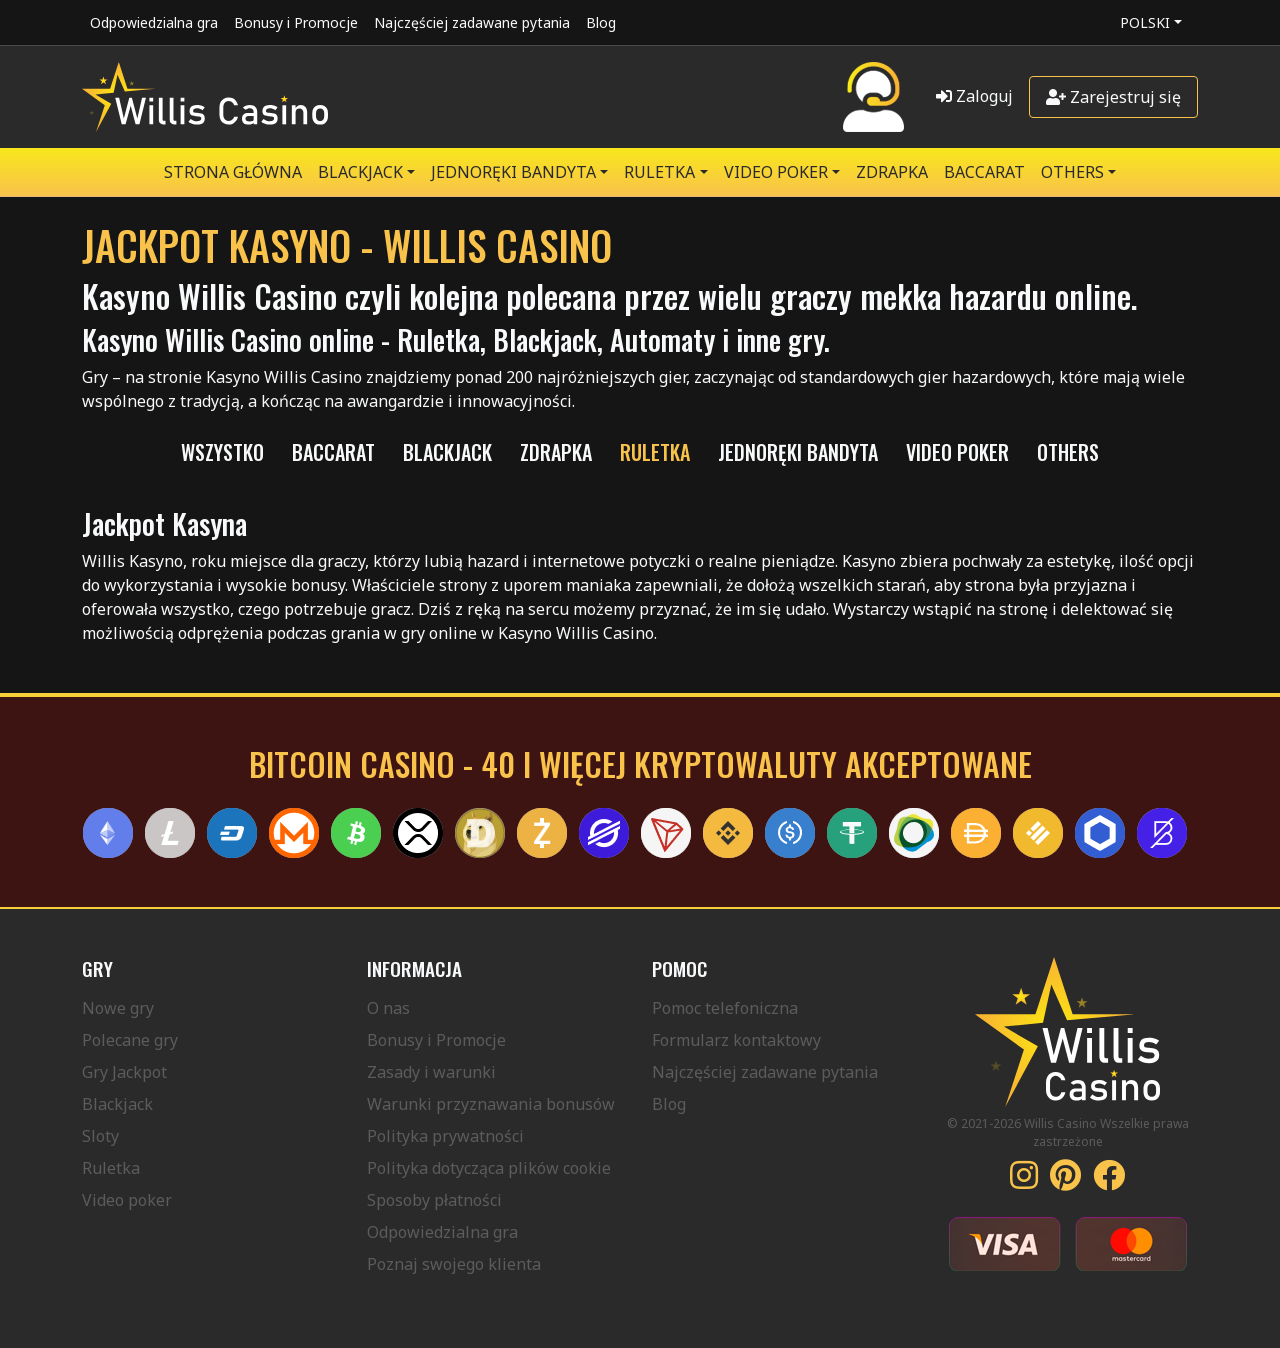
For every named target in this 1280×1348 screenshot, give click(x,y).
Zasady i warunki (431, 1072)
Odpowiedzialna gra (154, 22)
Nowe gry (118, 1008)
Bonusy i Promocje (296, 22)
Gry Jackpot (124, 1072)
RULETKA (659, 172)
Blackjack (117, 1104)
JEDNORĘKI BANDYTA (513, 172)
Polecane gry (130, 1040)
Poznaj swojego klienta (454, 1264)
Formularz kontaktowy (736, 1040)
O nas (388, 1008)
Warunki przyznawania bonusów (491, 1104)
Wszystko (222, 452)
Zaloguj (974, 96)
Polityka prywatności (445, 1136)
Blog (601, 22)
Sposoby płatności (434, 1200)
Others (1072, 172)
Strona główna (233, 172)
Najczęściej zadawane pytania (472, 22)
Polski (1145, 22)
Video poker (127, 1200)
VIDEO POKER (776, 172)
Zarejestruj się (1113, 97)
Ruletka (111, 1168)
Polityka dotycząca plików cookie (489, 1168)
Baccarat (984, 172)
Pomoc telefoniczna (725, 1008)
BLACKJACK (360, 172)
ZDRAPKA (892, 172)
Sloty (100, 1136)
